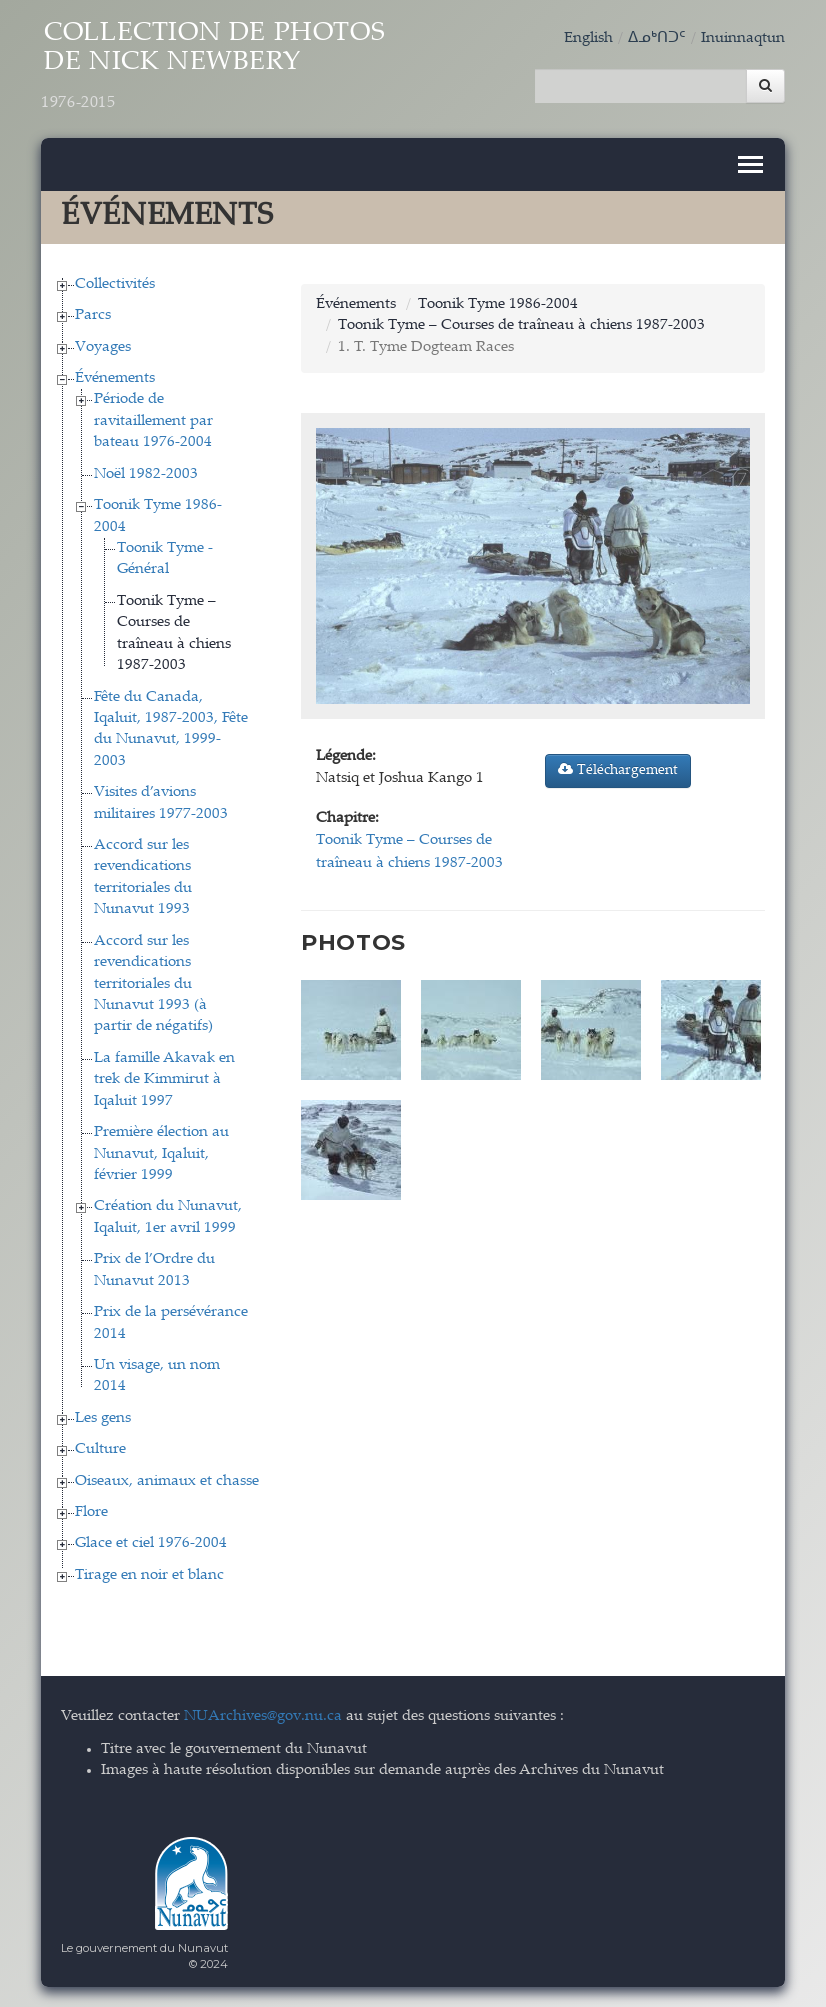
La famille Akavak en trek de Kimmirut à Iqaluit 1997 (164, 1080)
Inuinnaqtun (743, 38)
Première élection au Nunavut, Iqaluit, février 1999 (161, 1154)
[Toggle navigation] (750, 164)
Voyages (103, 347)
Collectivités (115, 284)
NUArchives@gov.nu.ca (263, 1716)
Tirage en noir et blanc (149, 1575)
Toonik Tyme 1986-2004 (498, 304)
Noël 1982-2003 (146, 474)
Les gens (103, 1418)
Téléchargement (618, 770)
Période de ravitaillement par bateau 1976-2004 (153, 421)
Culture (100, 1449)
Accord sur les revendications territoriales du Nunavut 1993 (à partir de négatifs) (153, 984)
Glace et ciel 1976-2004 (151, 1543)
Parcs (93, 315)
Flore (91, 1512)
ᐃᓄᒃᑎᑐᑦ (657, 38)
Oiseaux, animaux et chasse (167, 1481)
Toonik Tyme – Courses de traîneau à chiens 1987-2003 (521, 325)
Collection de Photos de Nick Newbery (213, 67)
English (588, 38)
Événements (115, 378)
